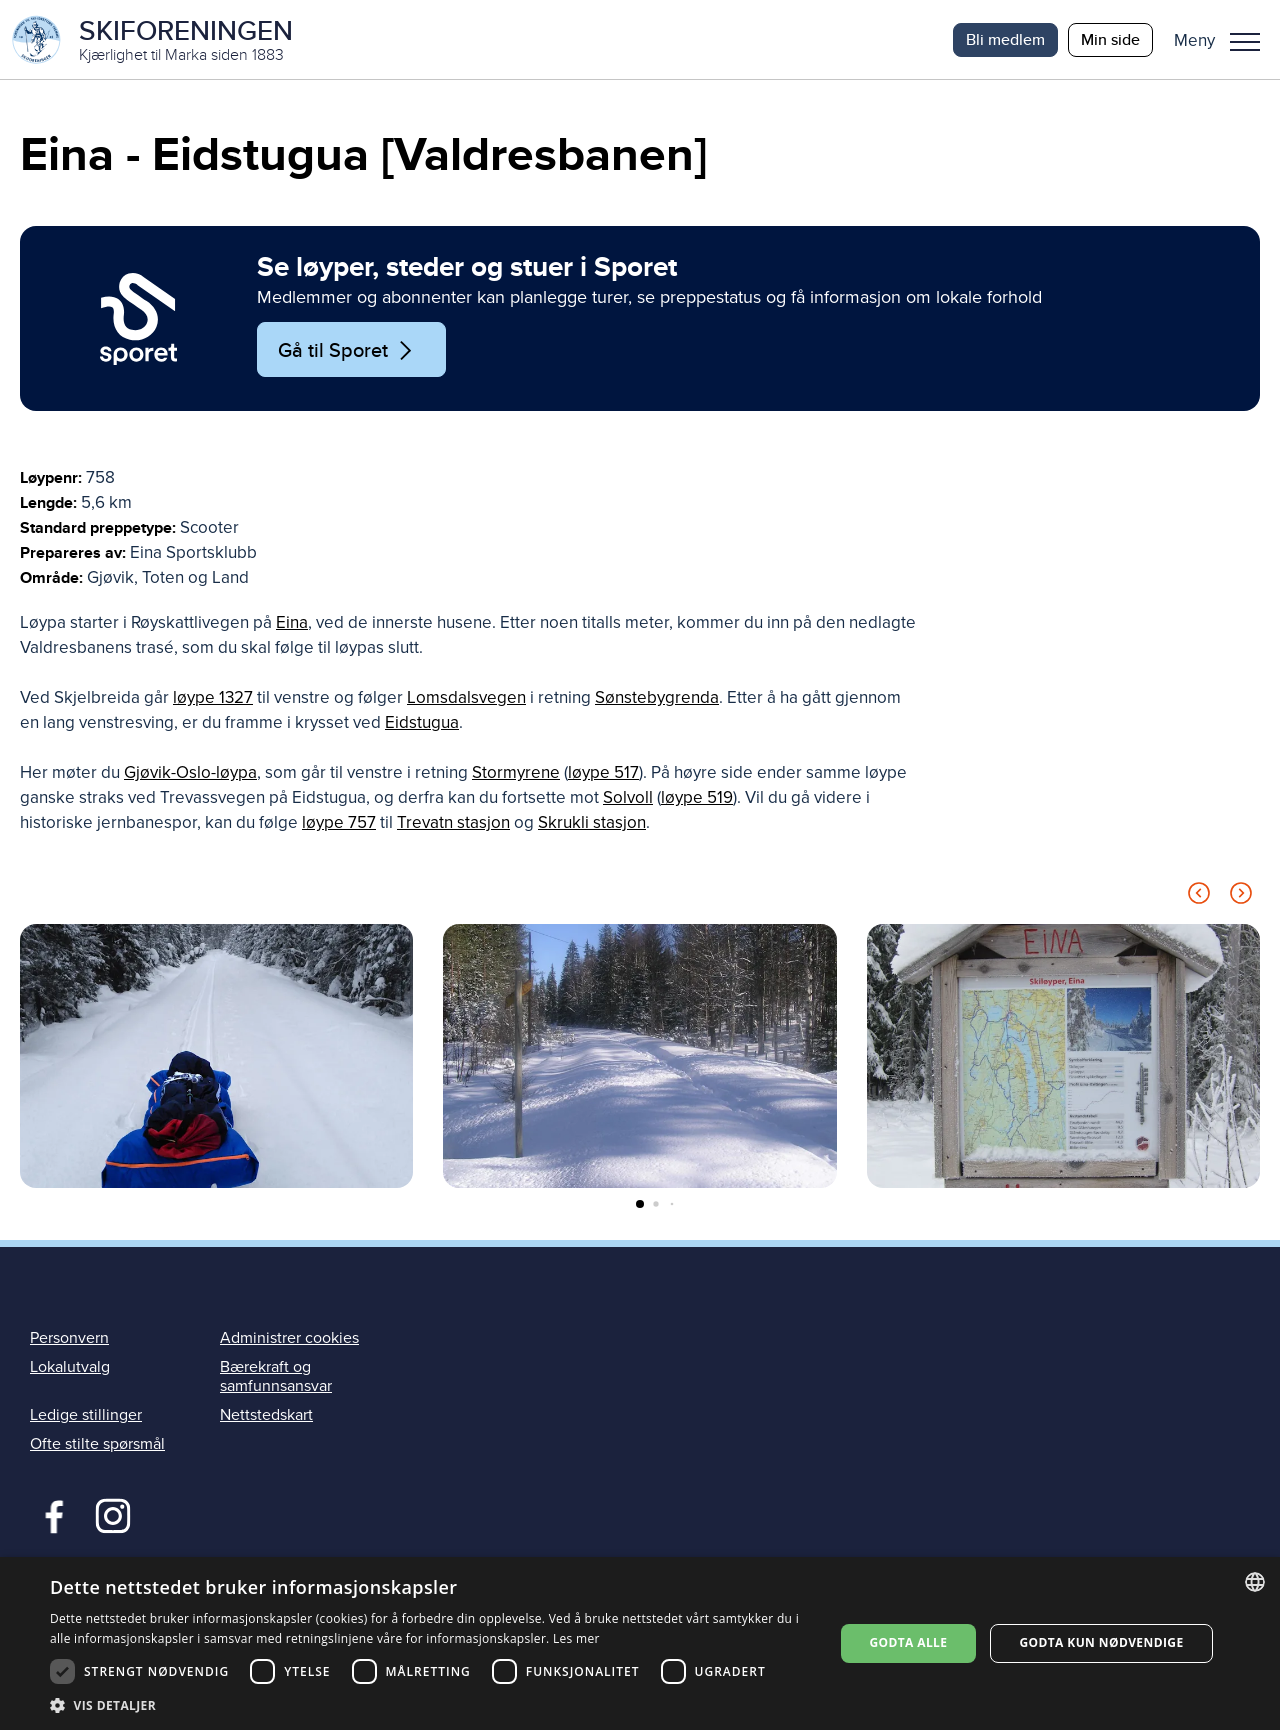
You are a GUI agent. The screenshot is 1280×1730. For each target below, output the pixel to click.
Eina (292, 623)
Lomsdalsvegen (466, 698)
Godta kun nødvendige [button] (1101, 1642)
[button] (1224, 40)
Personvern (69, 1338)
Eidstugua (422, 723)
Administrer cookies (289, 1338)
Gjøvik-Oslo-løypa (190, 773)
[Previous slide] (1199, 897)
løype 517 (603, 773)
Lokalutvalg (70, 1367)
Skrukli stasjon (592, 823)
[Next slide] (1241, 897)
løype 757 (339, 823)
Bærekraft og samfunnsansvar (276, 1376)
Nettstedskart (266, 1416)
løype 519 (697, 798)
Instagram (112, 1515)
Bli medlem (1005, 39)
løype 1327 (213, 698)
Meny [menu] (1245, 42)
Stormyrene (516, 773)
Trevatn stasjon (453, 823)
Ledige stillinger (86, 1416)
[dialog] (640, 1643)
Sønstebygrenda (657, 698)
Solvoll (628, 798)
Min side (1110, 39)
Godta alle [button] (908, 1642)
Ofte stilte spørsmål (97, 1445)
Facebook (49, 1515)
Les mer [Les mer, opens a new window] (576, 1638)
